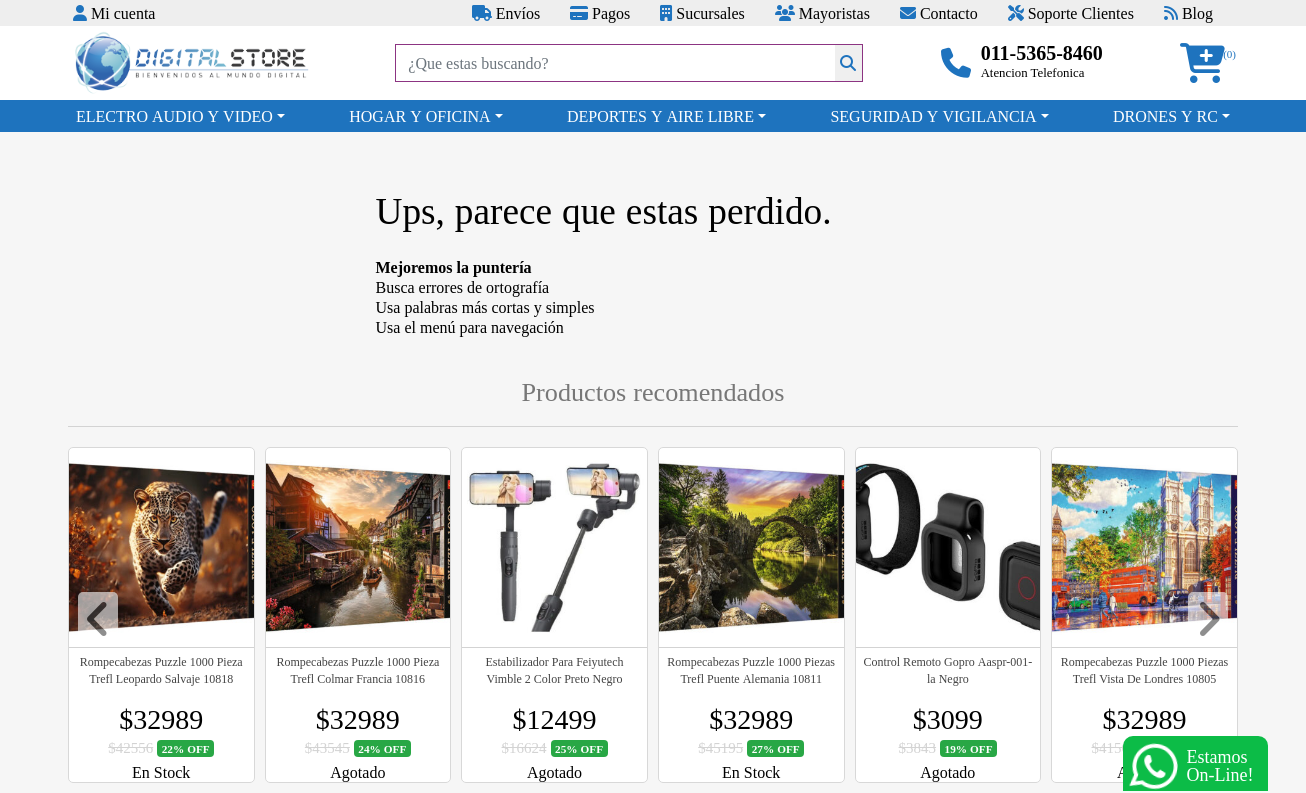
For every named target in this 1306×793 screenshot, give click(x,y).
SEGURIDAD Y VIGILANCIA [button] (933, 116)
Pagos (600, 13)
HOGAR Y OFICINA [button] (419, 116)
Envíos (506, 13)
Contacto (939, 13)
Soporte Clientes (1071, 13)
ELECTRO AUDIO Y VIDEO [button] (174, 116)
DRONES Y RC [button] (1165, 116)
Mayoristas (822, 13)
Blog (1188, 13)
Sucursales (702, 13)
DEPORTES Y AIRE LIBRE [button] (660, 116)
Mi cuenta (114, 13)
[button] (1209, 63)
